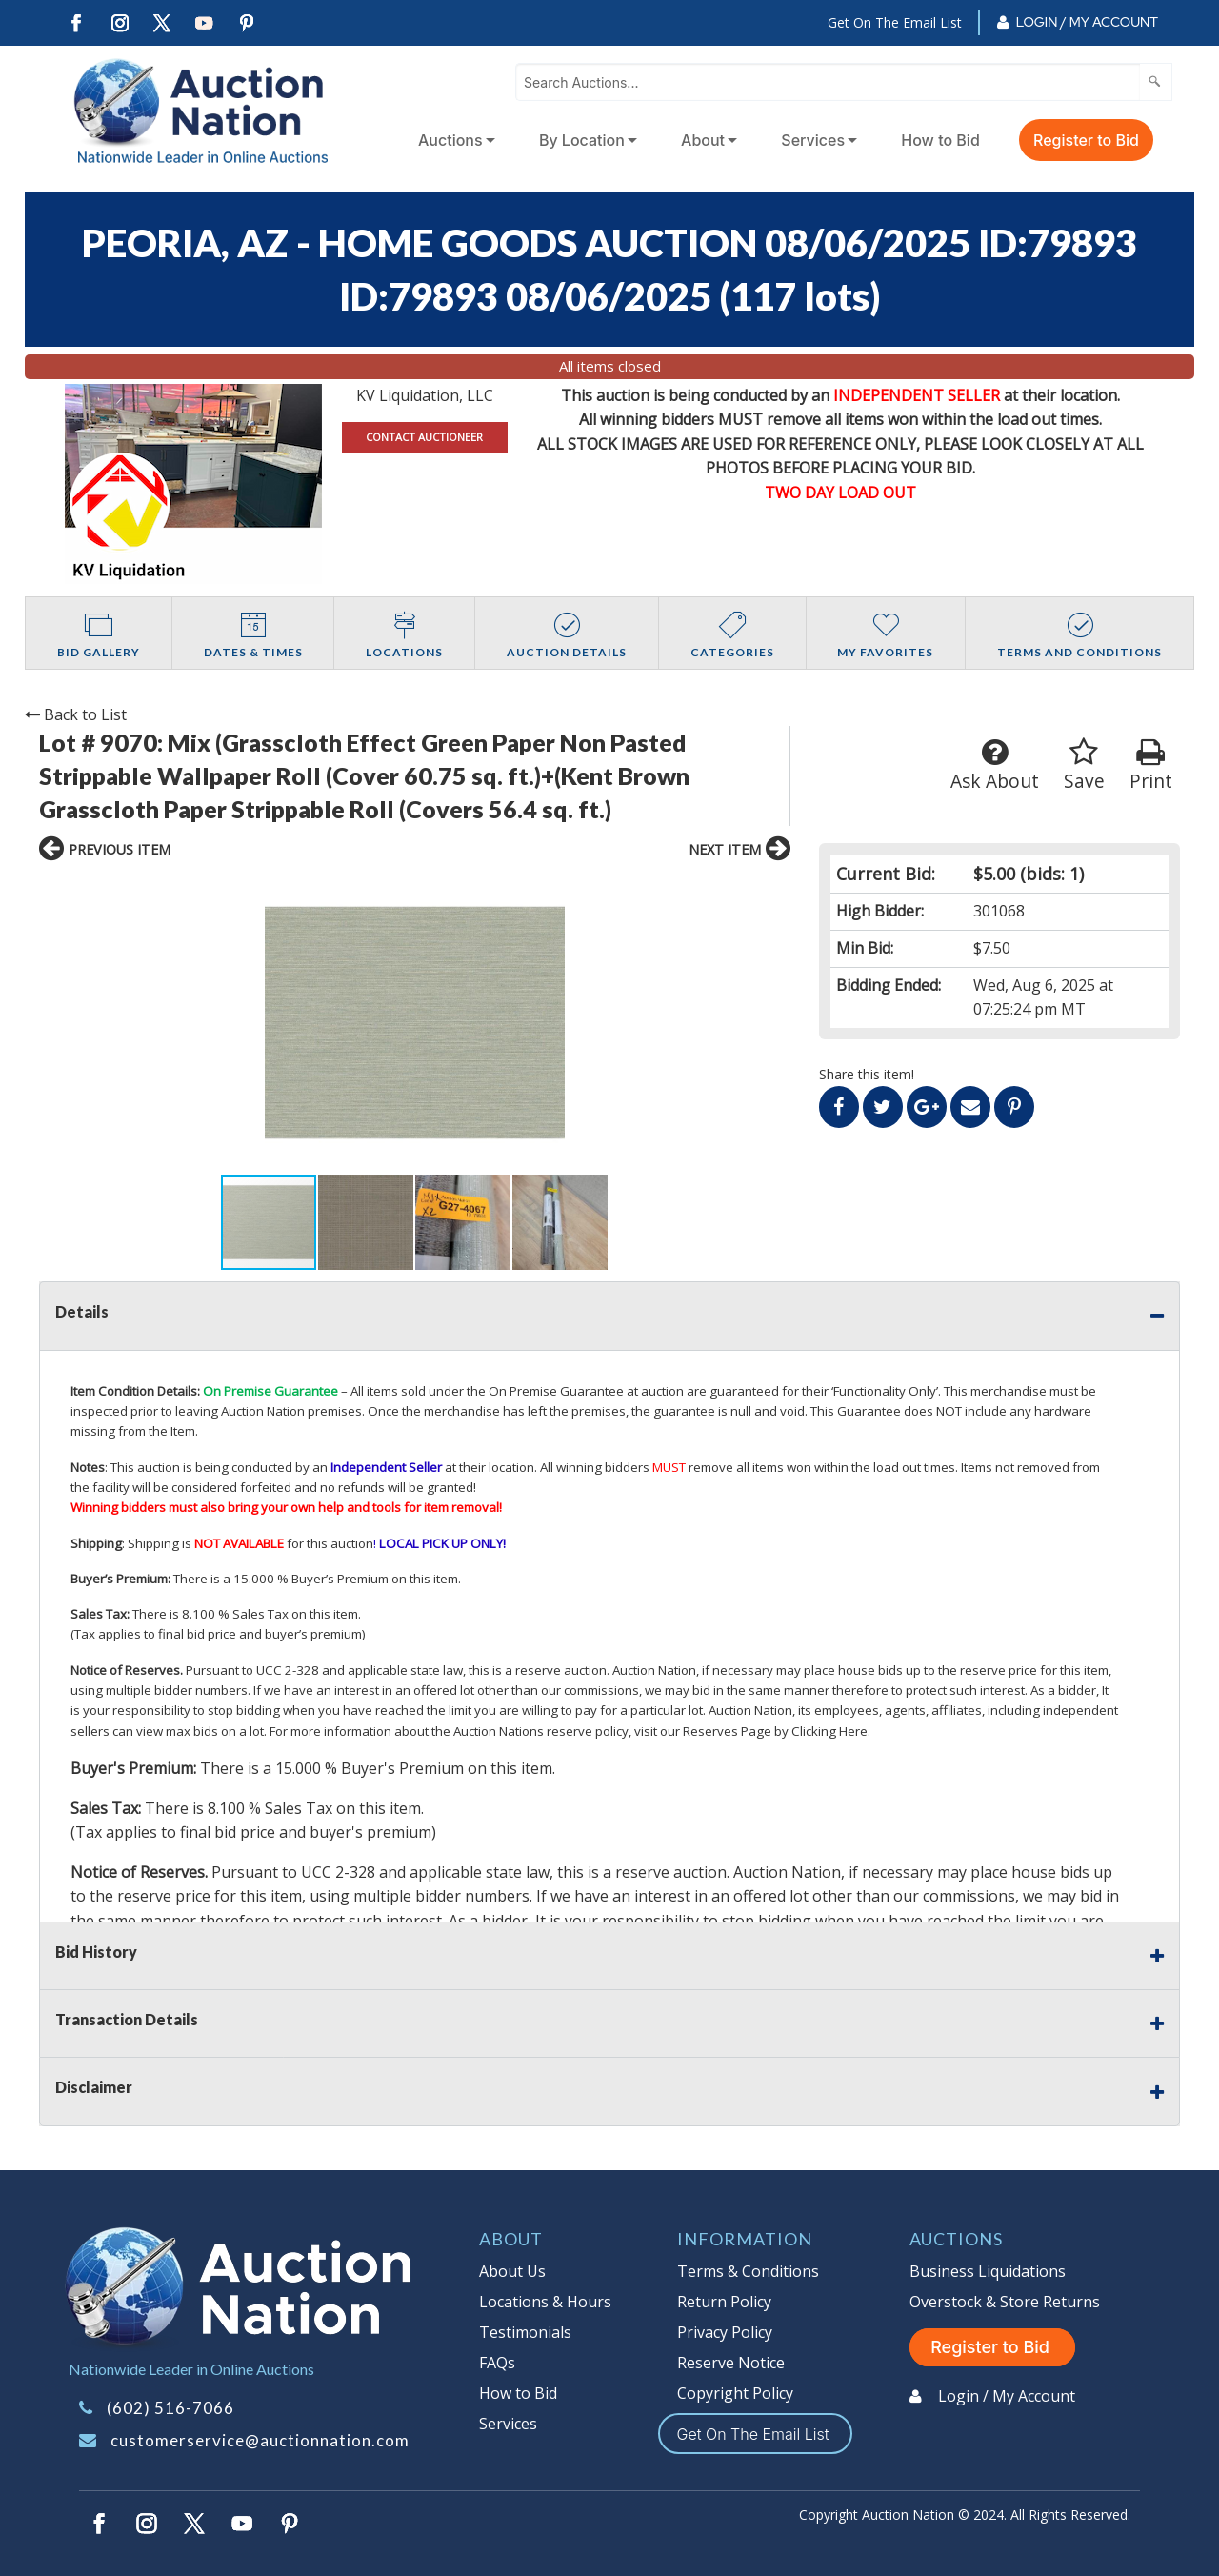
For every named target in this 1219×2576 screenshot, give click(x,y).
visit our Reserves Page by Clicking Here (751, 1731)
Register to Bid (1086, 140)
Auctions (450, 140)
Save (1084, 765)
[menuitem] (453, 140)
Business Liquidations (987, 2271)
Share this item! (866, 1074)
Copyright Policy (735, 2393)
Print (1150, 765)
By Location (582, 140)
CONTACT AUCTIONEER (424, 437)
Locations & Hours (545, 2301)
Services (813, 140)
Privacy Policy (724, 2332)
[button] (206, 1023)
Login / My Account (1087, 21)
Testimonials (525, 2332)
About (703, 140)
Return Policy (724, 2301)
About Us (512, 2271)
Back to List (76, 714)
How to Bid (940, 140)
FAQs (497, 2362)
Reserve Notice (731, 2362)
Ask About (994, 765)
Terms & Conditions (748, 2271)
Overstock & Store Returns (1004, 2301)
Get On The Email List (895, 22)
